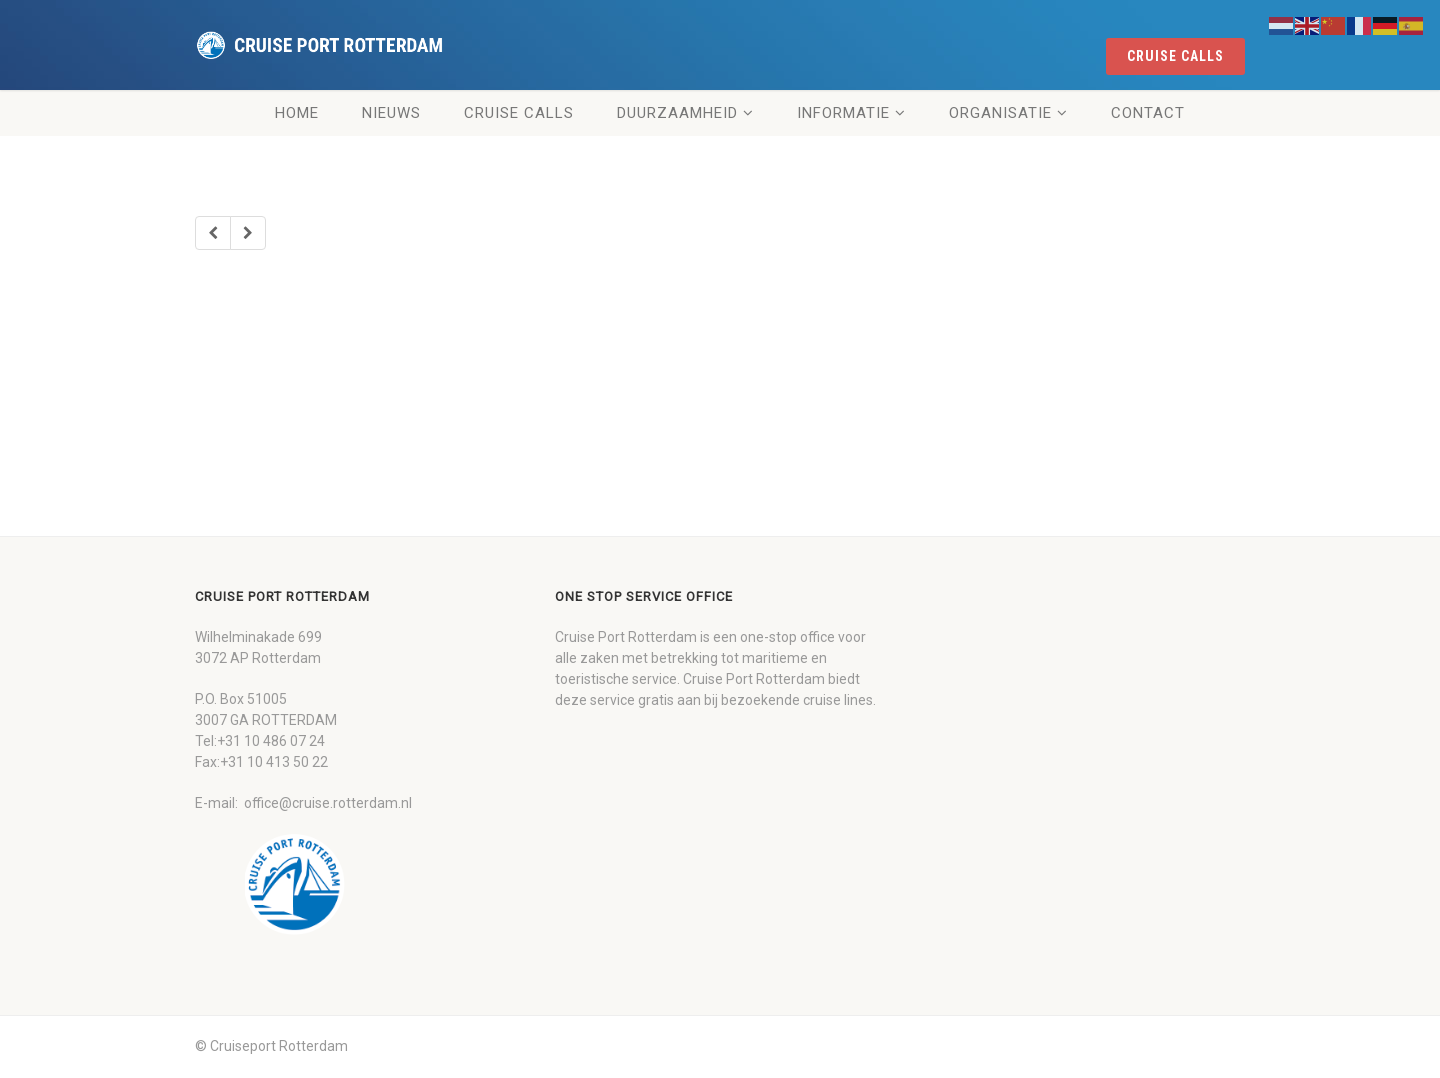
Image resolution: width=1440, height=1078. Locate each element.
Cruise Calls (519, 113)
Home (297, 113)
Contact (1148, 113)
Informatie (843, 113)
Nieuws (391, 113)
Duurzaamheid (677, 113)
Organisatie (1000, 113)
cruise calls (1175, 56)
